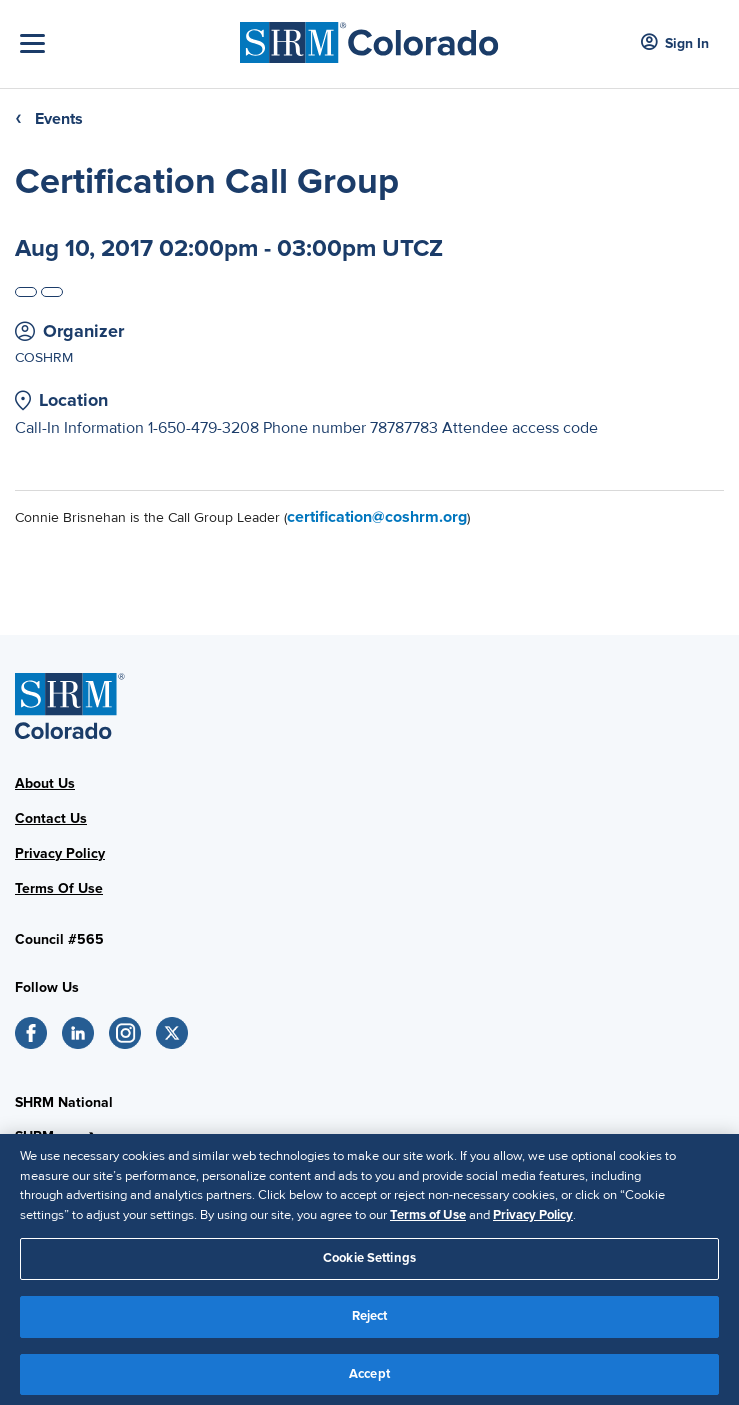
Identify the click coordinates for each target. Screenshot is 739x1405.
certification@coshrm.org (377, 517)
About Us (45, 783)
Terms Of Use (59, 888)
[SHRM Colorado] (369, 36)
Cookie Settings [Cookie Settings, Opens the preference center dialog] (369, 1263)
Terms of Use (428, 1219)
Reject (370, 1320)
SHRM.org (47, 1136)
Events (59, 119)
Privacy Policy (60, 853)
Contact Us (51, 818)
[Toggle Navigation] (125, 43)
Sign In (675, 43)
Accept (369, 1378)
